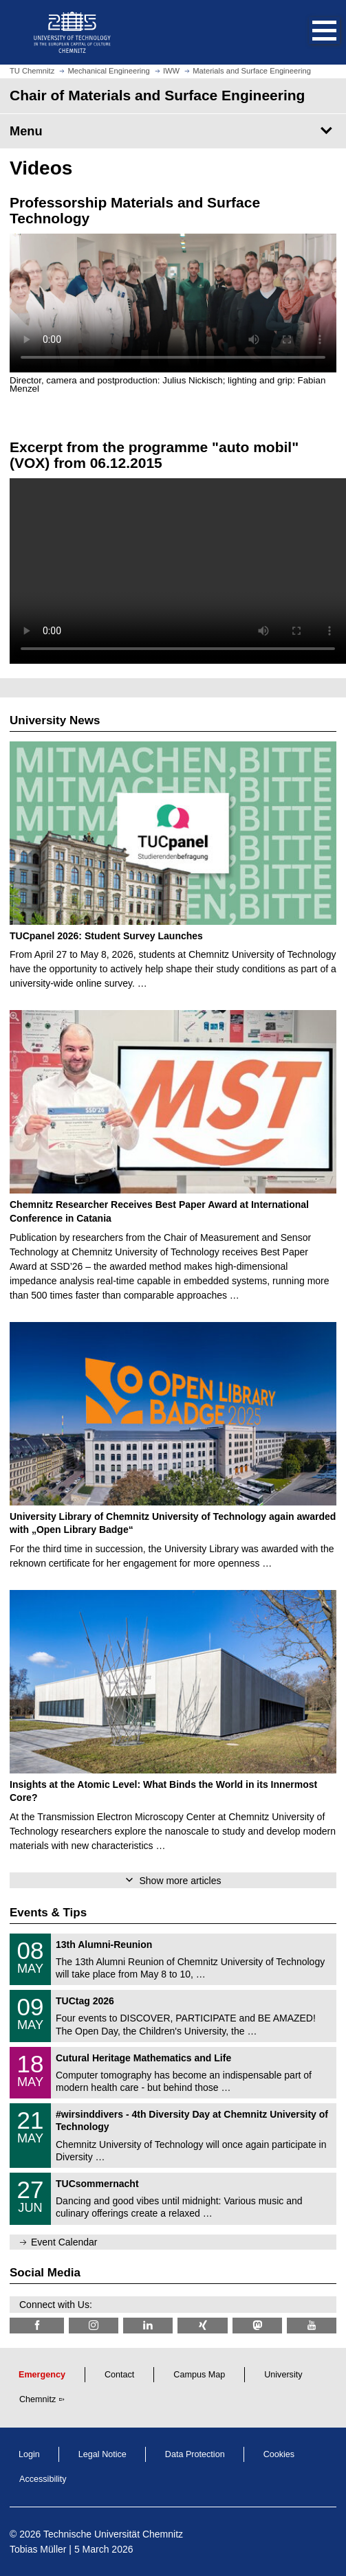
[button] (310, 32)
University (283, 2374)
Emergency (42, 2374)
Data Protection (195, 2454)
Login (29, 2454)
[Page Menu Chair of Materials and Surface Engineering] (173, 131)
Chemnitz (37, 2399)
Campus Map (199, 2374)
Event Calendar (64, 2242)
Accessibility (43, 2479)
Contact (119, 2374)
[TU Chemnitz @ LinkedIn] (148, 2325)
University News (55, 720)
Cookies (279, 2454)
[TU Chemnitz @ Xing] (202, 2325)
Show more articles (180, 1880)
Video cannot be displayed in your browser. (173, 303)
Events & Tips (48, 1912)
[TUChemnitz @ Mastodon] (257, 2325)
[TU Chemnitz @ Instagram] (93, 2325)
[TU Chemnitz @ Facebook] (37, 2325)
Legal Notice (102, 2454)
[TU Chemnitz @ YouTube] (311, 2325)
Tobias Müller (38, 2549)
